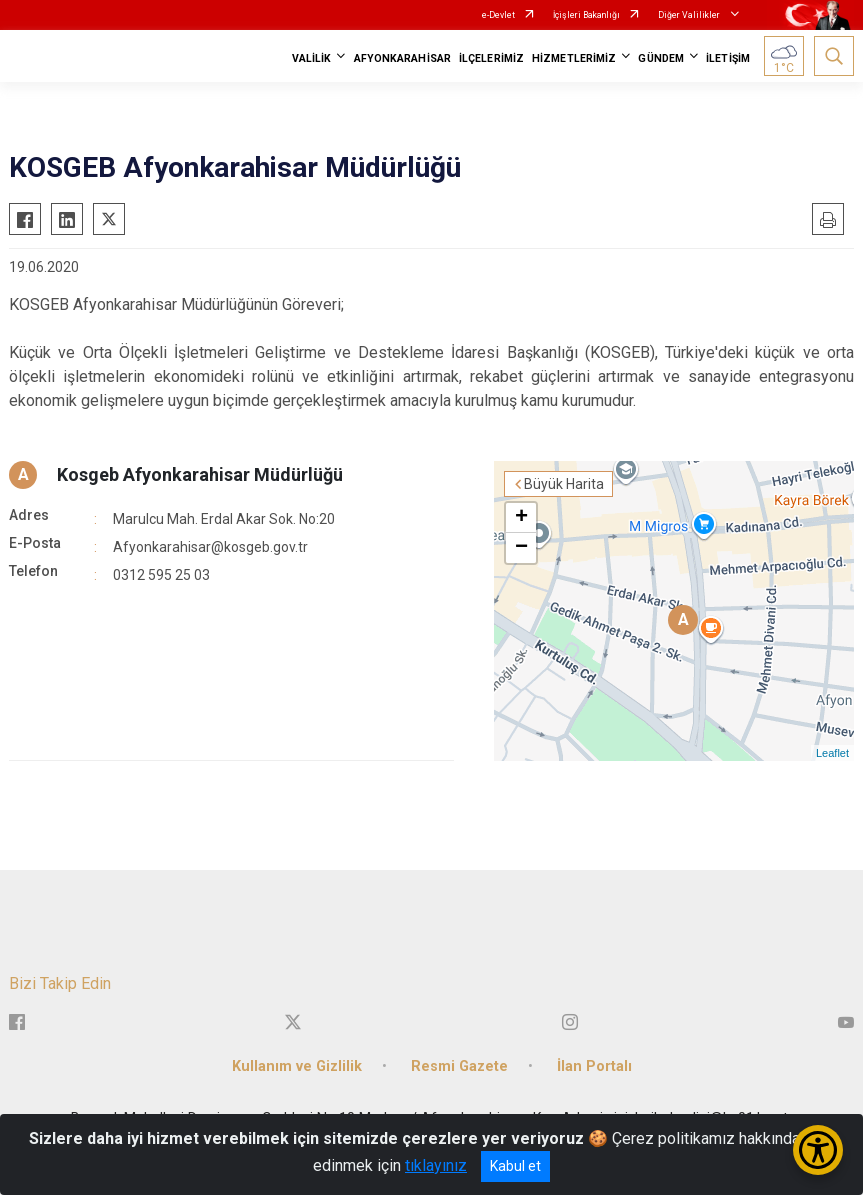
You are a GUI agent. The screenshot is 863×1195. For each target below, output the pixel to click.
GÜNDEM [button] (661, 58)
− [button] (521, 548)
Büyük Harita (564, 484)
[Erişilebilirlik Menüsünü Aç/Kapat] (818, 1150)
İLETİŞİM (728, 58)
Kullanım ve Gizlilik (297, 1066)
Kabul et (515, 1166)
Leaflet (832, 753)
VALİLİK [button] (312, 58)
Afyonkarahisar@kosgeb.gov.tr (210, 547)
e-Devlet (498, 15)
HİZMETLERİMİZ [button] (574, 58)
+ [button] (521, 518)
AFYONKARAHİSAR (402, 58)
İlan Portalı (594, 1066)
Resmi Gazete (459, 1066)
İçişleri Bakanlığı (586, 15)
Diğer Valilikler (690, 15)
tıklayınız (436, 1165)
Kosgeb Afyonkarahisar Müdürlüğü (200, 474)
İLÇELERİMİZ (491, 58)
